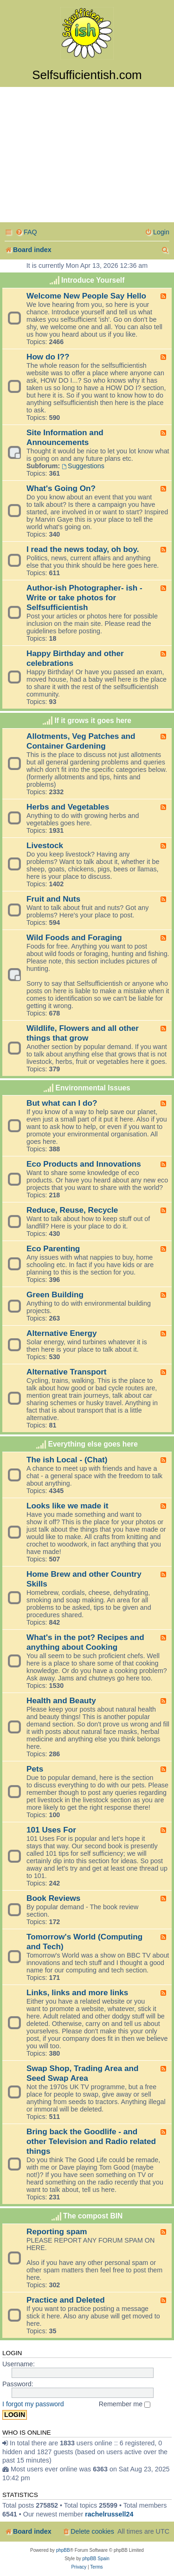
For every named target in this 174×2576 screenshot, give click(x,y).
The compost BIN (92, 2216)
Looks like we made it (67, 1505)
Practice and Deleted (65, 2299)
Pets (34, 1768)
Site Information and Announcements (64, 437)
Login (12, 2353)
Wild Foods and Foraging (74, 937)
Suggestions (83, 466)
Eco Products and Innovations (83, 1163)
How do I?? (47, 356)
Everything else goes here (93, 1444)
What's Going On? (61, 488)
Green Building (55, 1294)
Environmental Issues (93, 1088)
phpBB (63, 2550)
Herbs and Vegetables (67, 806)
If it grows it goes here (92, 720)
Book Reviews (53, 1898)
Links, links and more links (77, 1992)
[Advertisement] (87, 156)
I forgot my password (33, 2404)
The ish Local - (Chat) (66, 1459)
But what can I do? (61, 1103)
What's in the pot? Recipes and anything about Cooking (85, 1642)
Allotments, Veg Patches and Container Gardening (80, 740)
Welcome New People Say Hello (86, 295)
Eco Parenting (53, 1248)
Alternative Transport (66, 1371)
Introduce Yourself (92, 280)
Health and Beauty (61, 1700)
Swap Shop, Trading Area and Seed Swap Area (82, 2073)
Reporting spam (56, 2231)
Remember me (125, 2404)
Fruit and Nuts (53, 898)
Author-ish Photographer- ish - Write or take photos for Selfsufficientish (84, 597)
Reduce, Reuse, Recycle (72, 1210)
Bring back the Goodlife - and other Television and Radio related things (91, 2141)
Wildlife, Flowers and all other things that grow (82, 1032)
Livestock (44, 845)
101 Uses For (51, 1829)
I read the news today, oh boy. (82, 549)
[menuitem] (26, 232)
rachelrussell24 (109, 2514)
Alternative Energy (61, 1333)
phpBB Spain (95, 2558)
